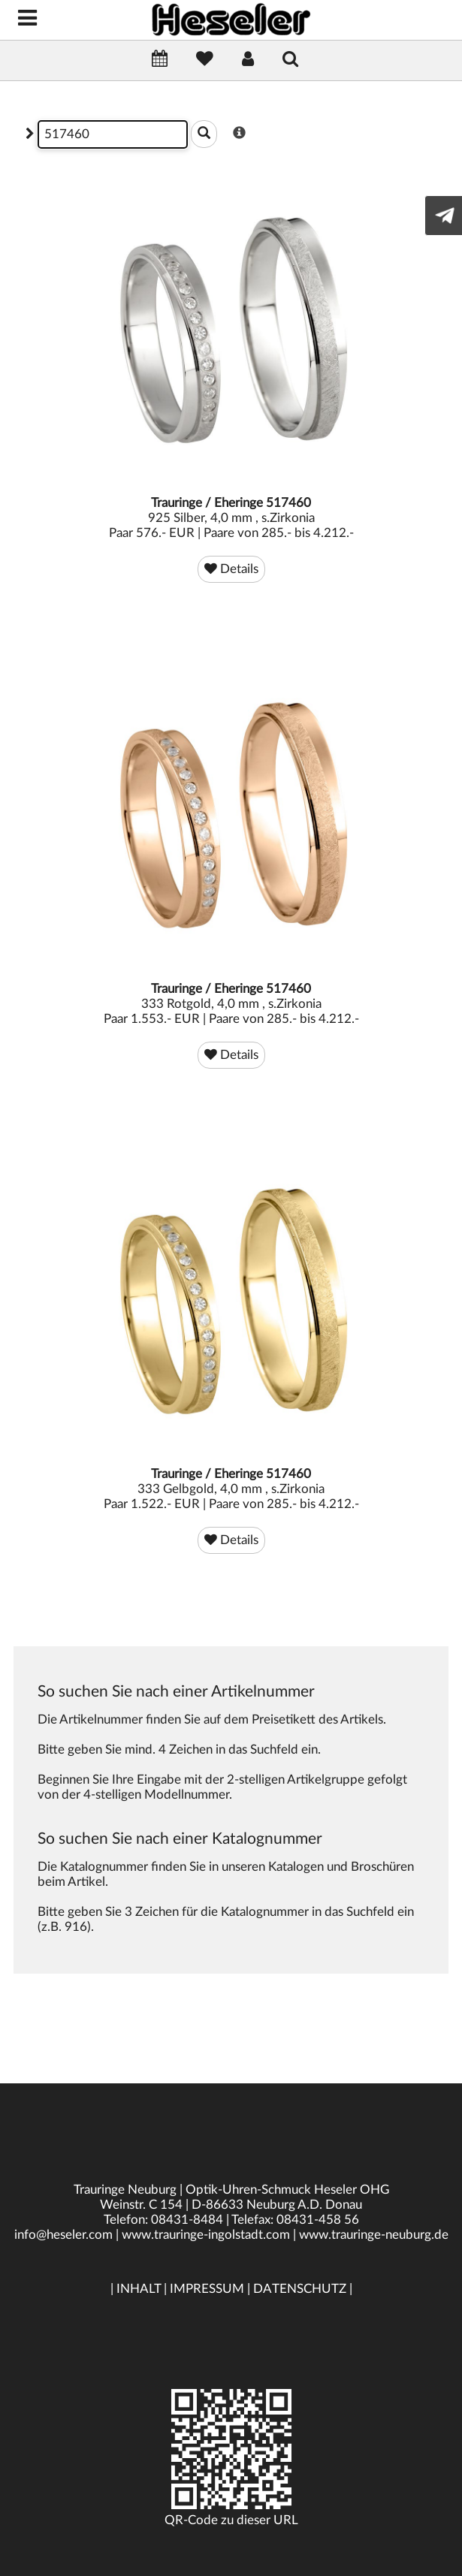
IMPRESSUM (207, 2288)
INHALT (138, 2288)
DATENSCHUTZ (299, 2288)
